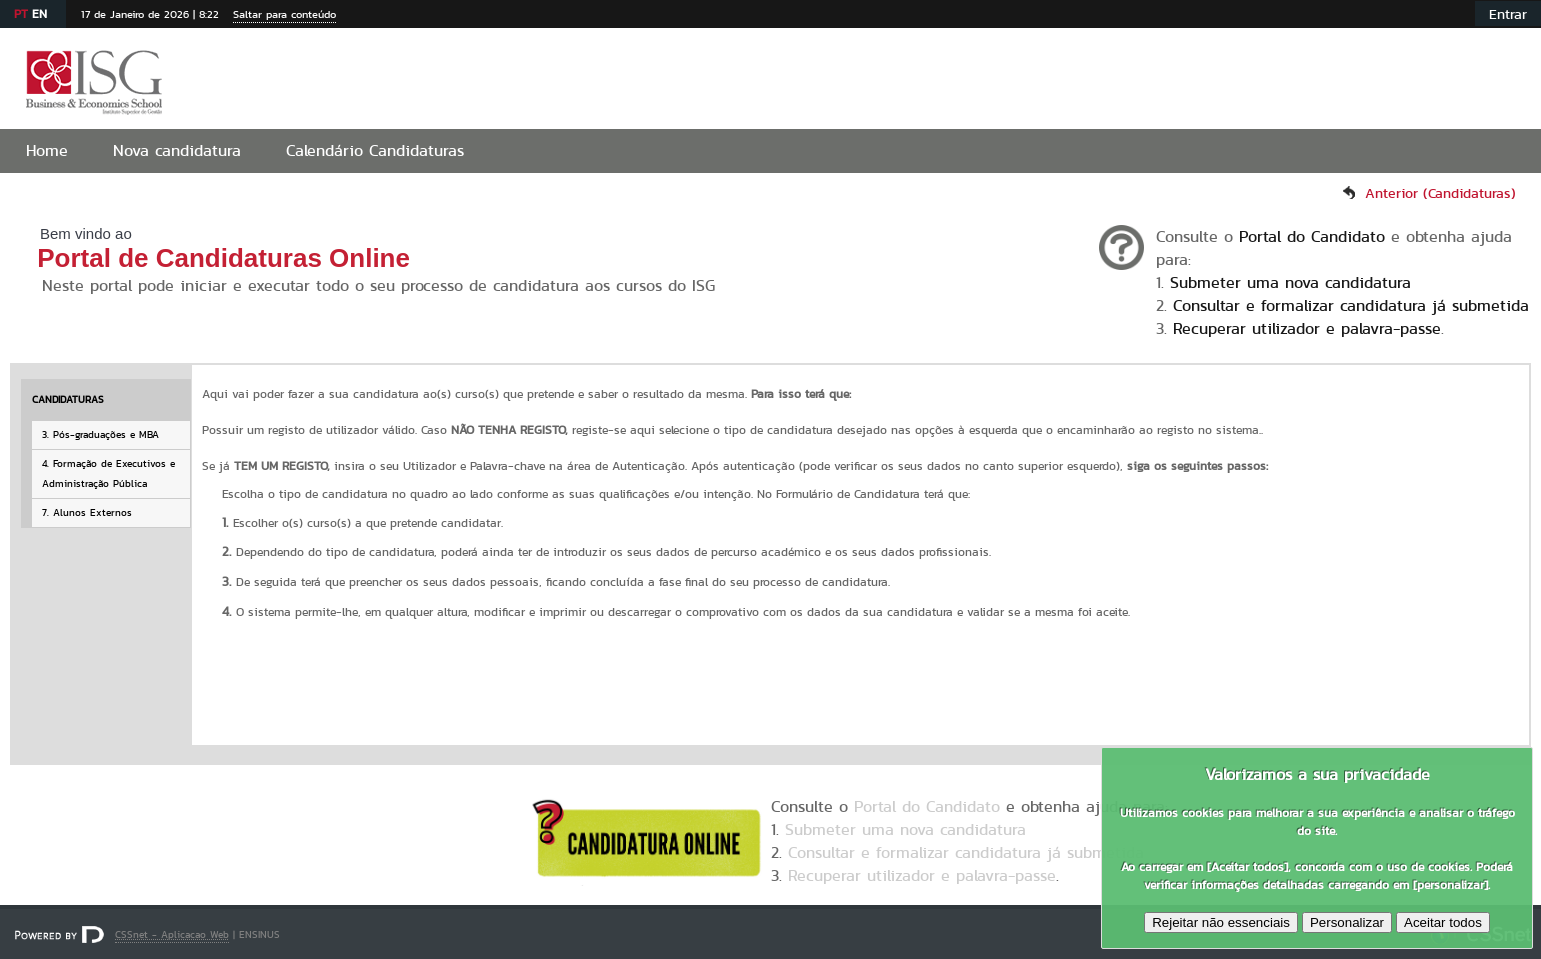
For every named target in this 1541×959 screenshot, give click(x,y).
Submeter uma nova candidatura (1290, 282)
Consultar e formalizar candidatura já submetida (1351, 305)
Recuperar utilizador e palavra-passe (1307, 328)
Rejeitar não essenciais (1221, 922)
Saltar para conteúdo (284, 14)
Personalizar (1347, 922)
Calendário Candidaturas (375, 150)
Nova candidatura (177, 150)
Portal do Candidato (1312, 236)
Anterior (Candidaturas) (1440, 193)
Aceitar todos (1443, 922)
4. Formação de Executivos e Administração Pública (108, 473)
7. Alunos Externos (87, 512)
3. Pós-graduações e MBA (100, 434)
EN (39, 13)
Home (47, 150)
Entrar (1508, 14)
